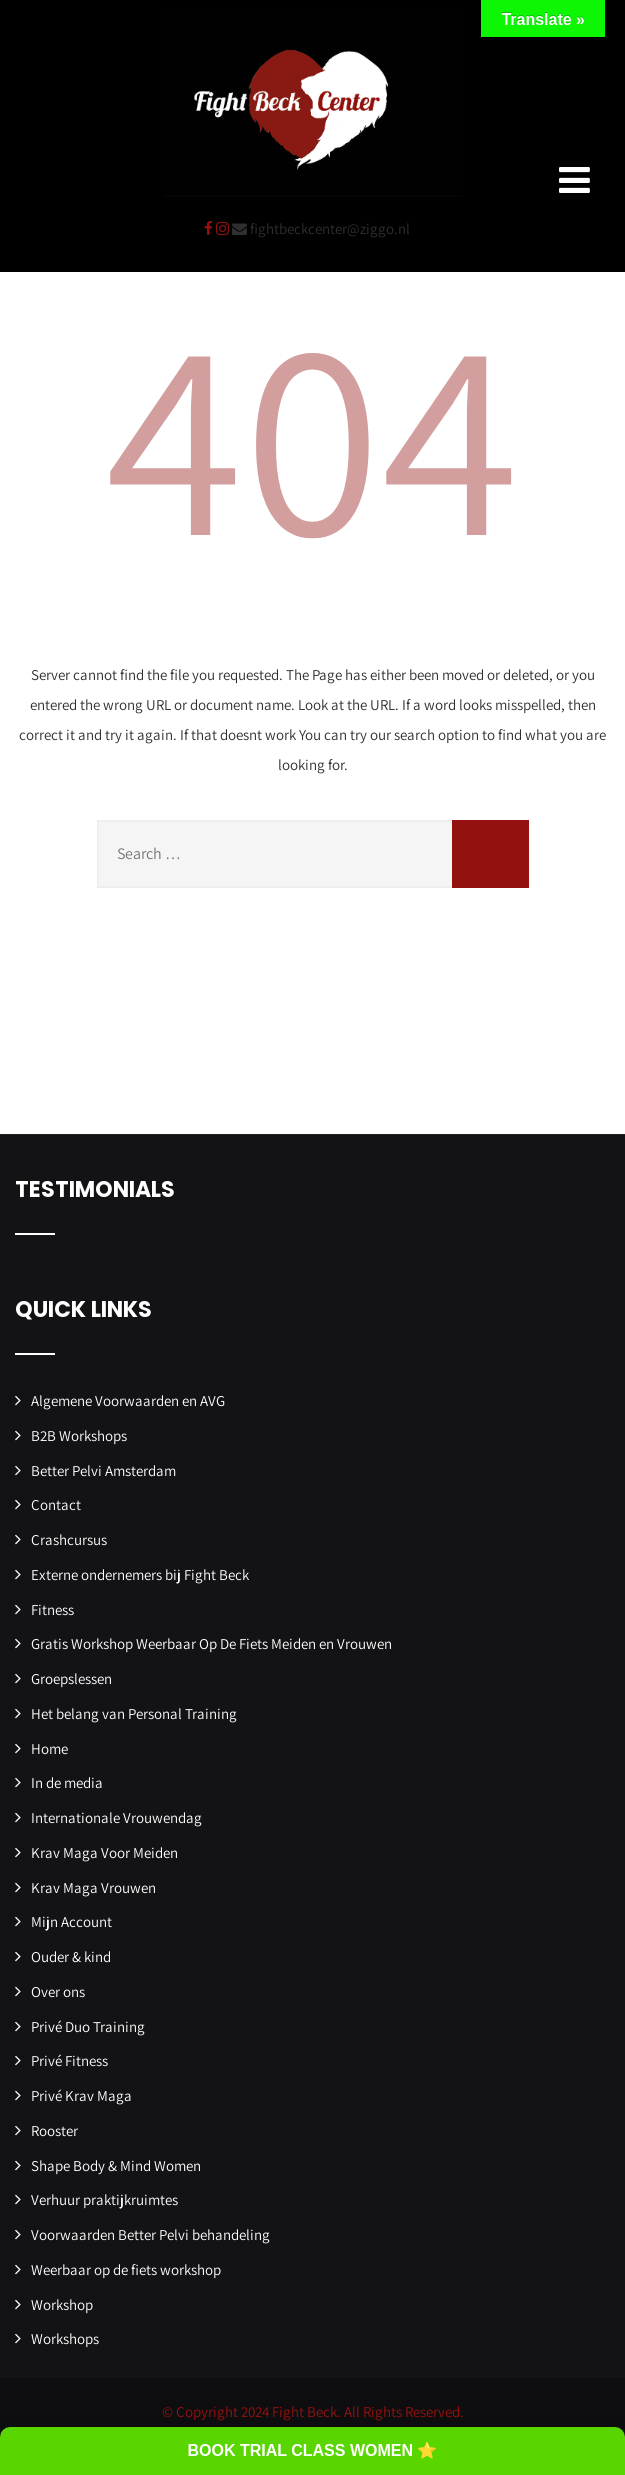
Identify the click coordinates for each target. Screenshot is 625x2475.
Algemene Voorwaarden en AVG (128, 1400)
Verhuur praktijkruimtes (104, 2199)
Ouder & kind (71, 1956)
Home (49, 1748)
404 (313, 432)
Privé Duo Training (88, 2026)
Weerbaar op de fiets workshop (126, 2269)
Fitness (52, 1609)
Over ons (58, 1991)
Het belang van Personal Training (134, 1713)
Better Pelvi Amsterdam (103, 1470)
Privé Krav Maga (81, 2095)
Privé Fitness (69, 2060)
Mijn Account (71, 1921)
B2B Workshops (79, 1435)
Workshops (65, 2338)
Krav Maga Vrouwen (93, 1887)
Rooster (54, 2130)
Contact (56, 1504)
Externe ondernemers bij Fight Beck (140, 1574)
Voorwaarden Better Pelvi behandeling (150, 2234)
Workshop (62, 2304)
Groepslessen (71, 1678)
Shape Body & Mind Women (116, 2165)
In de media (67, 1782)
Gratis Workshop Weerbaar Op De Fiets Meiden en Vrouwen (211, 1643)
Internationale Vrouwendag (116, 1817)
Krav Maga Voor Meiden (104, 1852)
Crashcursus (69, 1539)
